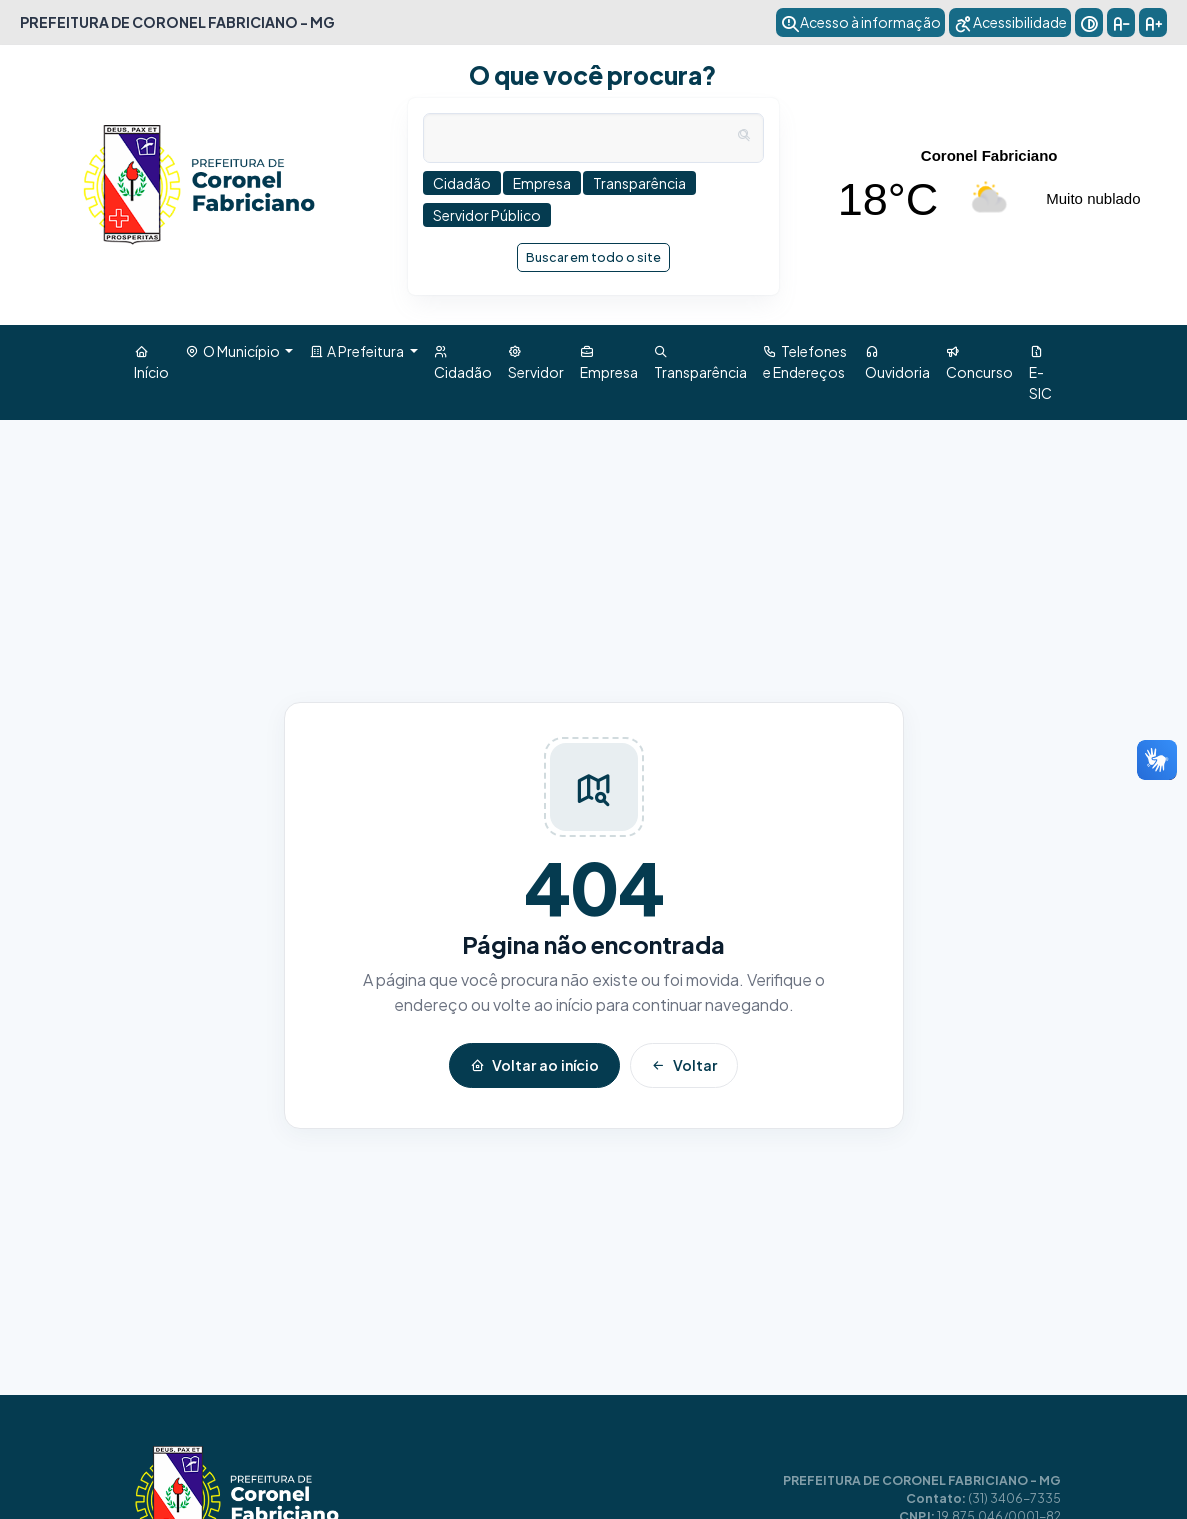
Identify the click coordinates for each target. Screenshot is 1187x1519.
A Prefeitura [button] (357, 351)
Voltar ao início (534, 1065)
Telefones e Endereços (805, 361)
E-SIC (1040, 372)
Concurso (979, 361)
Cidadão (463, 361)
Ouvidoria (897, 361)
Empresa (609, 361)
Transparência (700, 361)
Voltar (683, 1065)
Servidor (536, 361)
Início (151, 361)
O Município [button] (233, 351)
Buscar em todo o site (598, 254)
